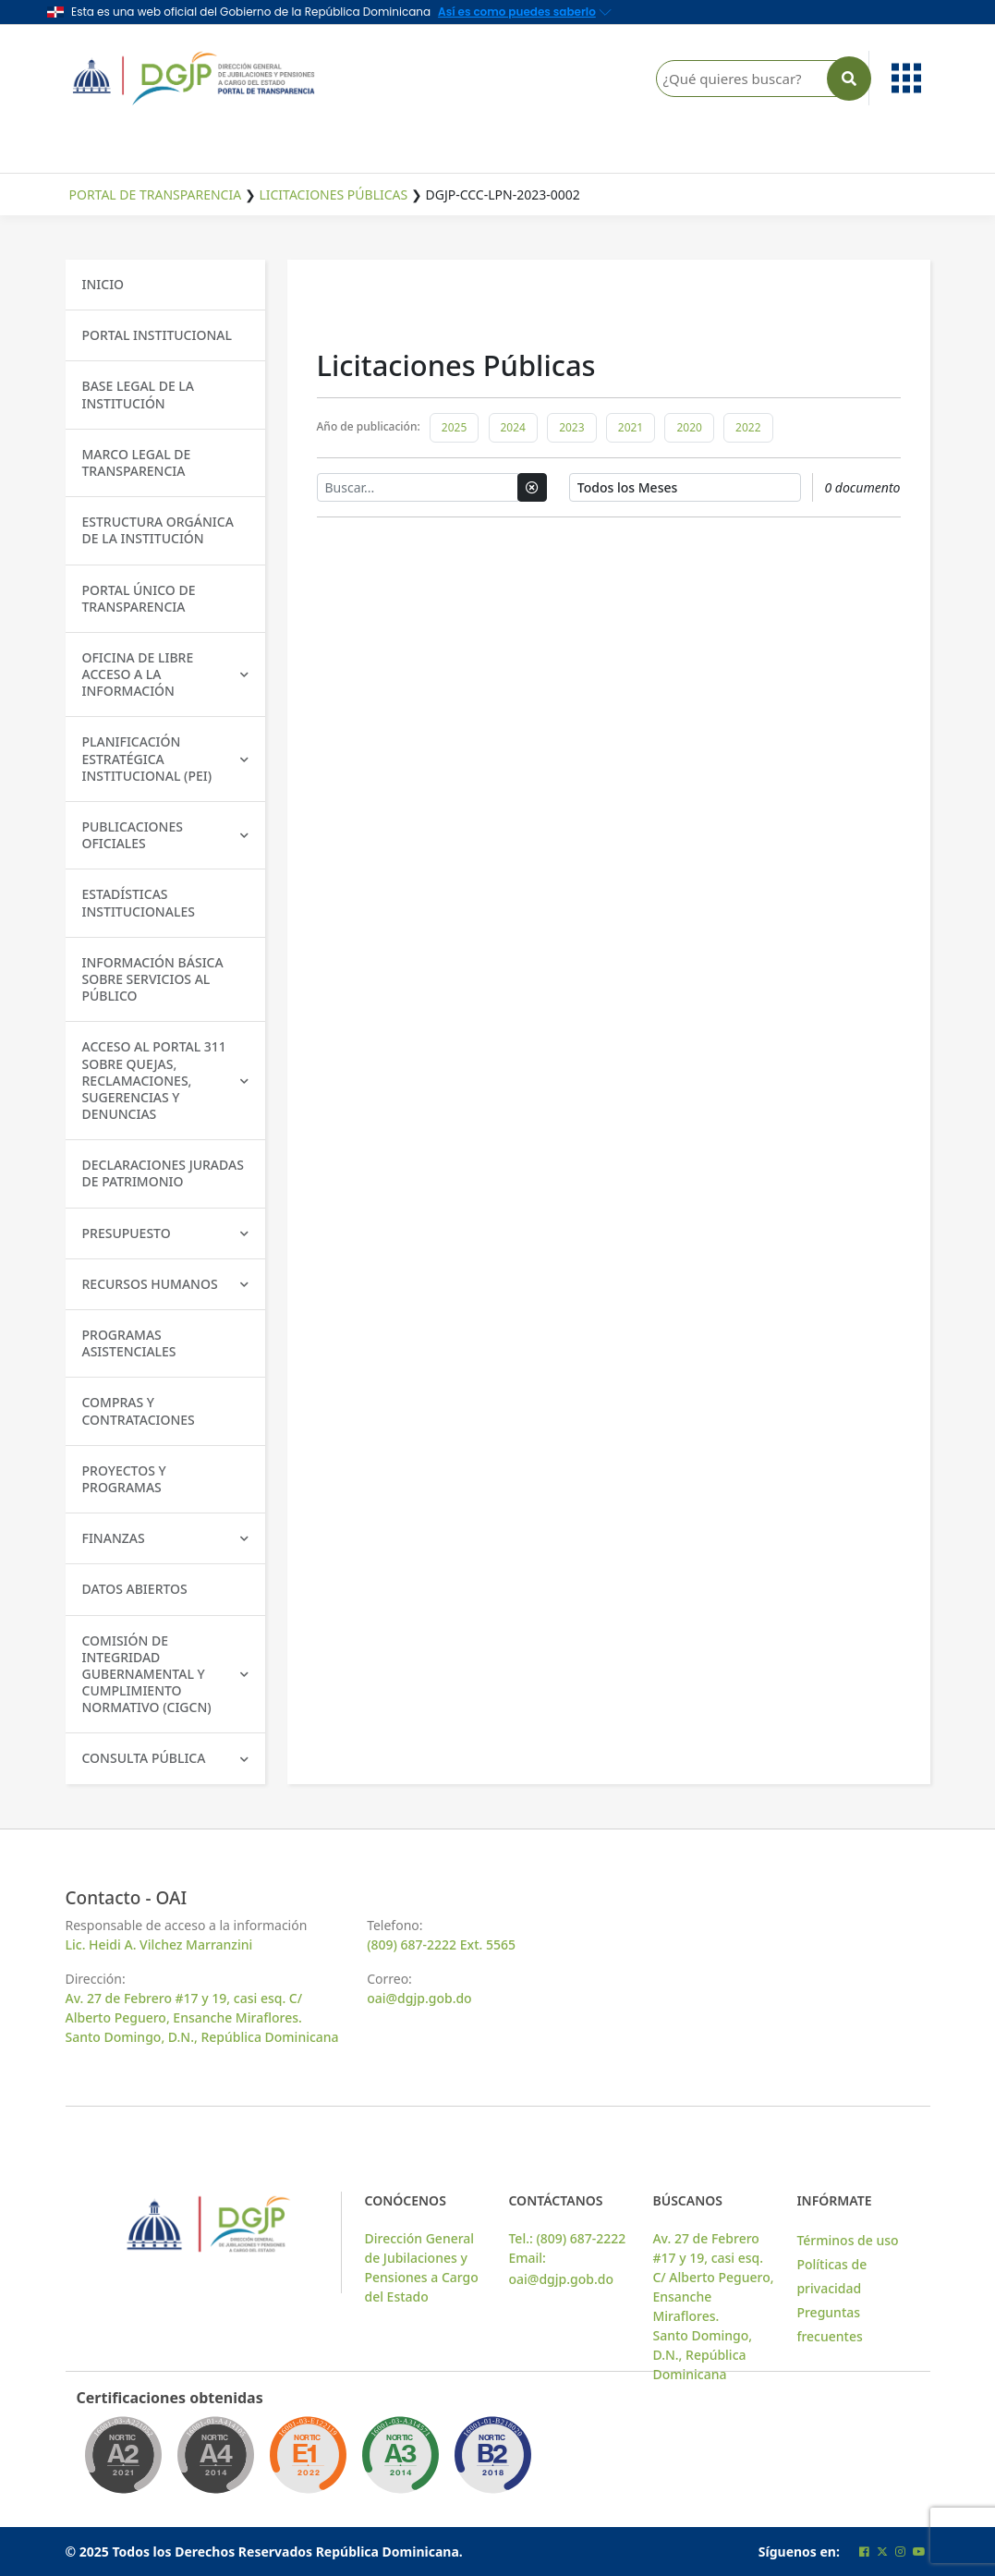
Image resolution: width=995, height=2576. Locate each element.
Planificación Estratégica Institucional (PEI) (165, 758)
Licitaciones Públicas (333, 194)
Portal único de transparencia (139, 598)
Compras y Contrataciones (138, 1410)
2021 (630, 427)
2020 (688, 427)
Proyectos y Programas (124, 1479)
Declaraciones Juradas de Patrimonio (163, 1173)
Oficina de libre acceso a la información (165, 674)
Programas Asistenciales (129, 1343)
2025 (454, 427)
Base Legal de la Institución (138, 394)
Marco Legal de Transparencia (136, 462)
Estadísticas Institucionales (138, 902)
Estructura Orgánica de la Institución (158, 530)
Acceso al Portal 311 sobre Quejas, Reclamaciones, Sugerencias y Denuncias (165, 1080)
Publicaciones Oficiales (165, 835)
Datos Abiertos (135, 1589)
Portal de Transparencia (155, 194)
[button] (903, 78)
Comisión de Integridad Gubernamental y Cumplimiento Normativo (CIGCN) (165, 1674)
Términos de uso (847, 2240)
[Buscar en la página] (849, 78)
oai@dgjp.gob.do (419, 1998)
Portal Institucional (157, 335)
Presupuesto (165, 1233)
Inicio (103, 284)
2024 (513, 427)
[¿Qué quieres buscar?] (759, 78)
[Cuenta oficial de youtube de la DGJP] (919, 2551)
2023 (571, 427)
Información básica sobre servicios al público (153, 979)
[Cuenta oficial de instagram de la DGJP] (900, 2551)
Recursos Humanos (165, 1284)
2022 (747, 427)
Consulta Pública (165, 1758)
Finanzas (165, 1538)
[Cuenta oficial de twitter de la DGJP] (882, 2551)
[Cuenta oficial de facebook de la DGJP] (864, 2551)
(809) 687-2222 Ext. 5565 (441, 1944)
